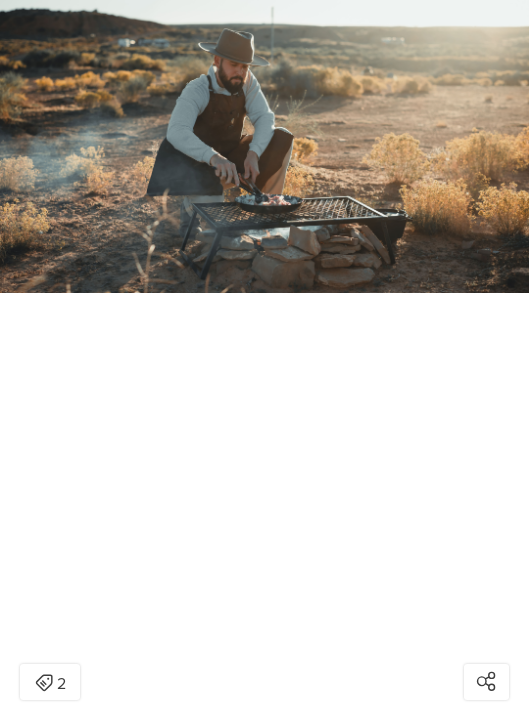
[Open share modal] (486, 682)
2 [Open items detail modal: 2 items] (50, 684)
